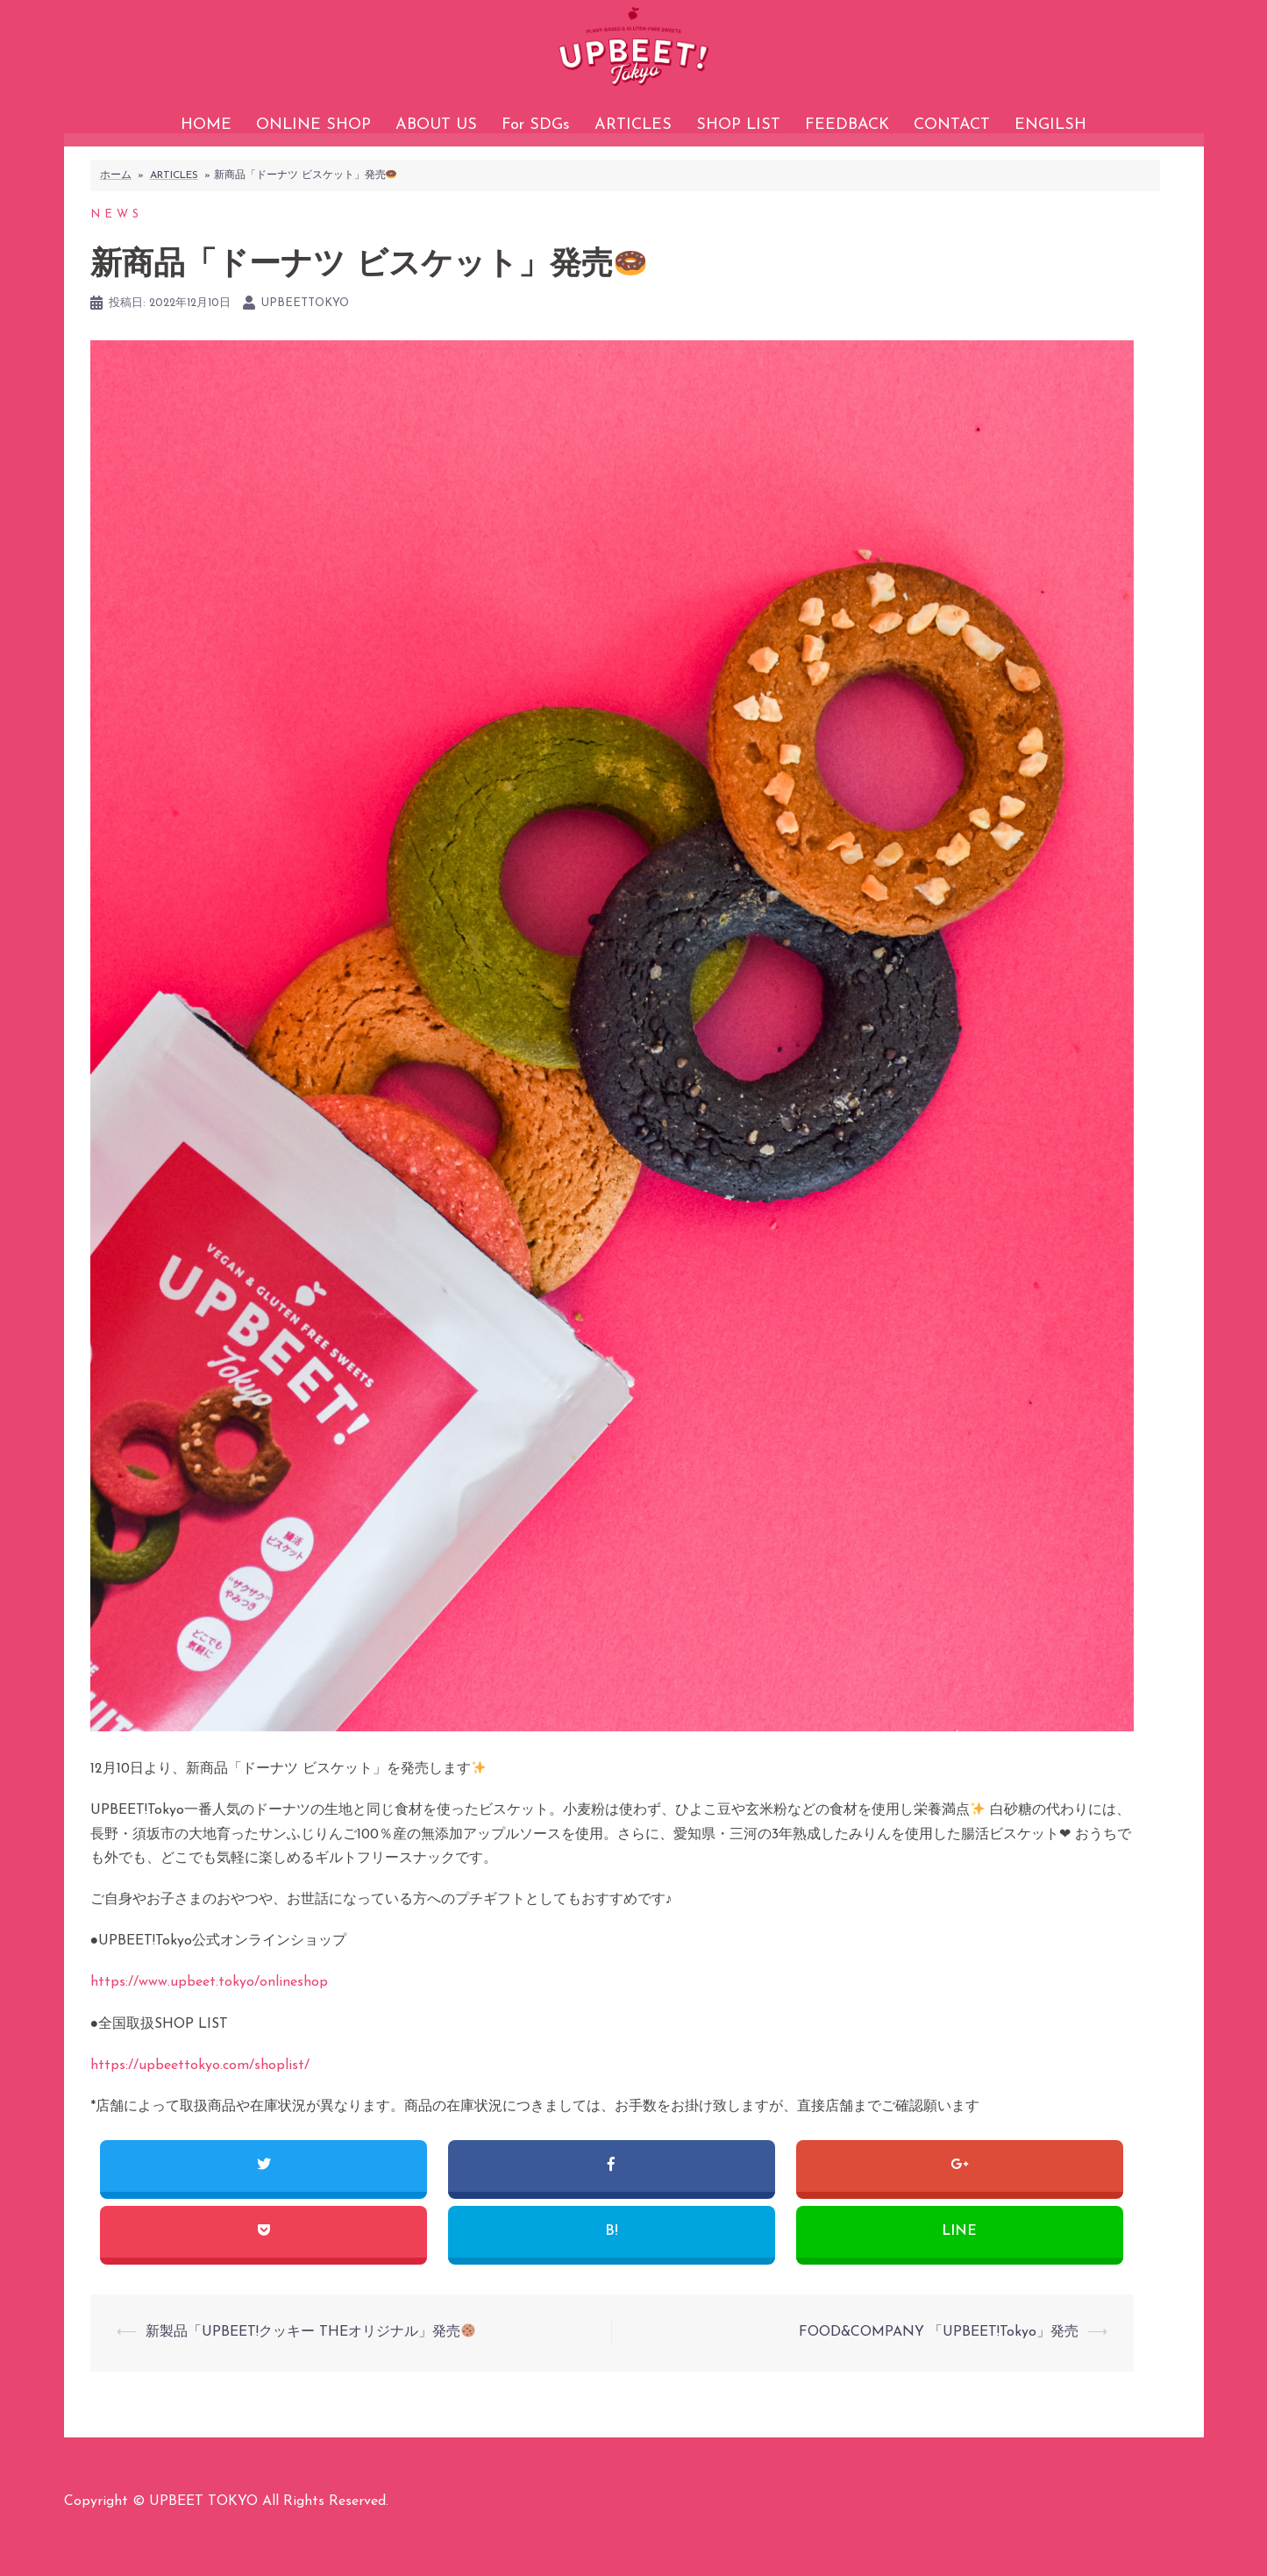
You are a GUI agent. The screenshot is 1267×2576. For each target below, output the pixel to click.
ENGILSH (1050, 125)
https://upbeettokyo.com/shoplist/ (200, 2093)
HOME (206, 125)
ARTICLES (633, 125)
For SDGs (536, 125)
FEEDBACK (847, 125)
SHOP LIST (738, 125)
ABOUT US (436, 125)
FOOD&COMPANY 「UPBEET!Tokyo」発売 (938, 2359)
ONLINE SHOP (313, 125)
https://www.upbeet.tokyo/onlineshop (209, 2009)
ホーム (116, 202)
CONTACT (952, 125)
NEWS (116, 241)
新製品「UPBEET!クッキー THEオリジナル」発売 (310, 2359)
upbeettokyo (305, 330)
